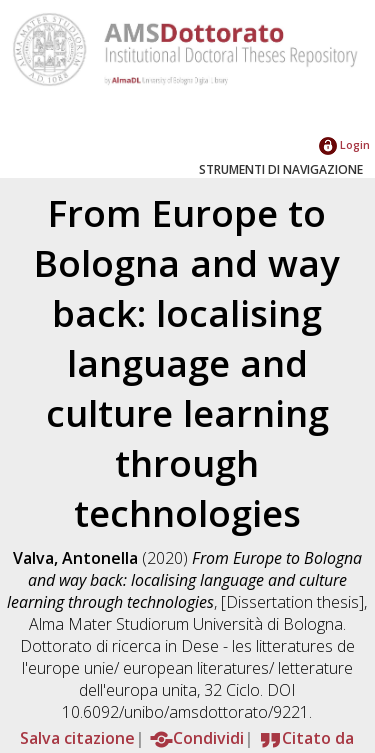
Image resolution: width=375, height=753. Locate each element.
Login (344, 144)
